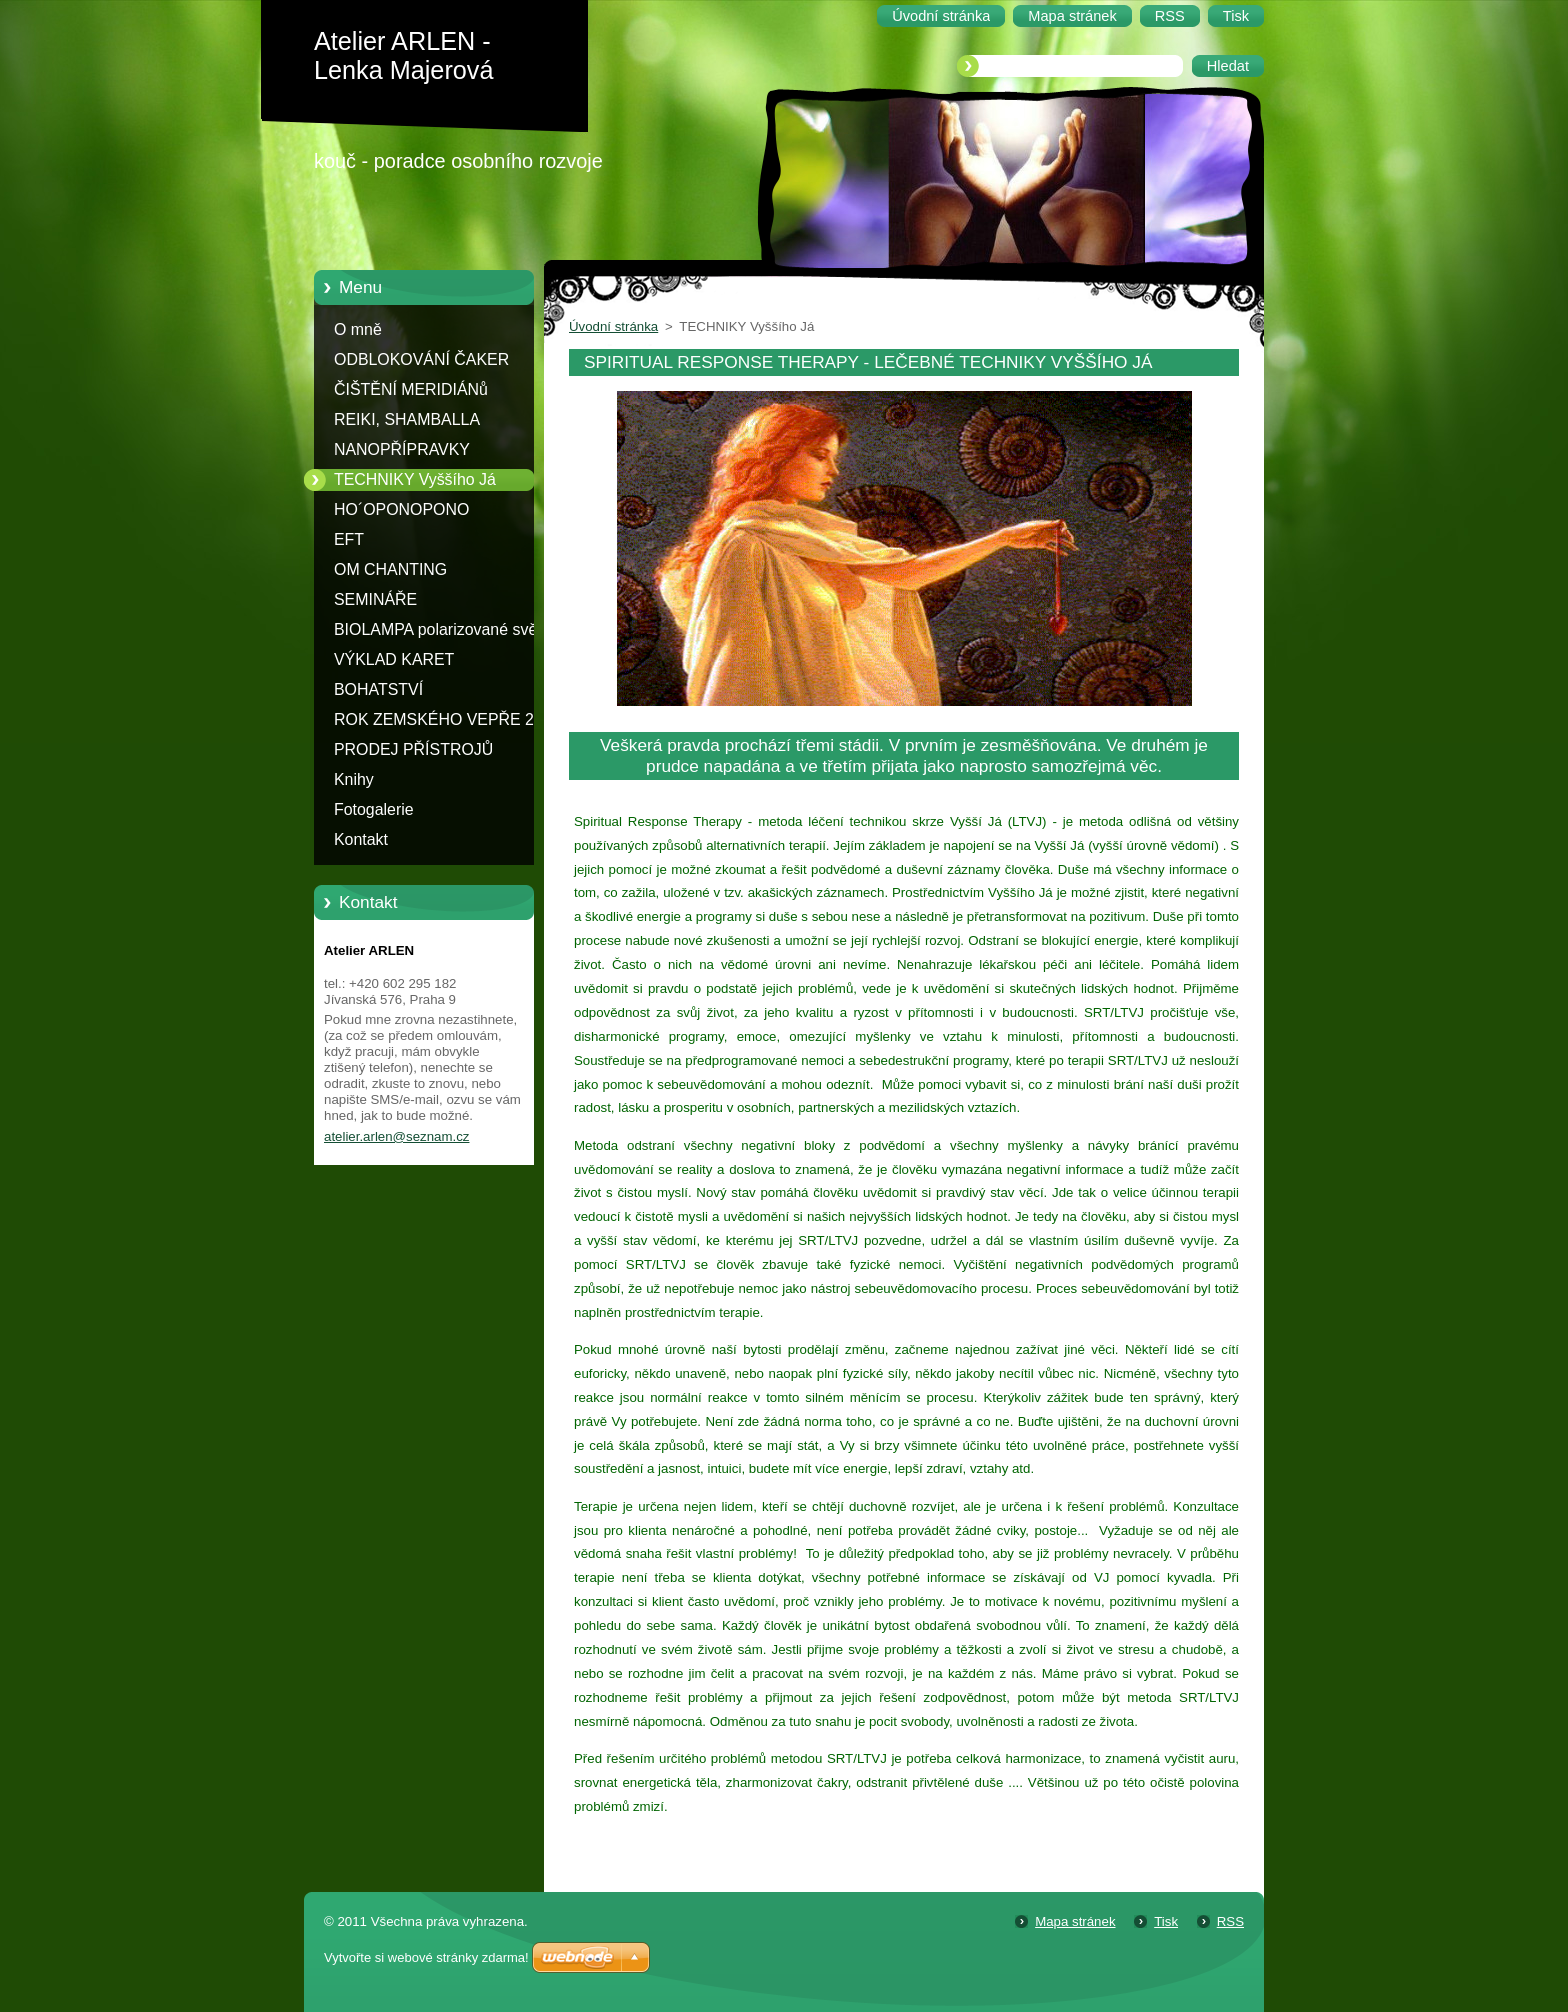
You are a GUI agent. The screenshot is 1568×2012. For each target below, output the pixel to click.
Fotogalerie (374, 809)
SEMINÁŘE (375, 599)
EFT (349, 539)
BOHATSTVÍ (378, 689)
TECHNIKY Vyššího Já (415, 479)
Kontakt (361, 839)
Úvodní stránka (613, 326)
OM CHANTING (390, 569)
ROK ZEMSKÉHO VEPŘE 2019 (447, 719)
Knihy (354, 779)
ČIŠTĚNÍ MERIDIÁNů (411, 389)
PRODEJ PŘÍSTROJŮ (413, 749)
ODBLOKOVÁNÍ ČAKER (421, 359)
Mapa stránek (1075, 1921)
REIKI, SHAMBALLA (407, 419)
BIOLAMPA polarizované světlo (444, 629)
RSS (1230, 1921)
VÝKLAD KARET (394, 659)
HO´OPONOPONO (401, 509)
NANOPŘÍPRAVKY (402, 449)
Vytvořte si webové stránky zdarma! (426, 1957)
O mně (358, 329)
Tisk (1166, 1921)
